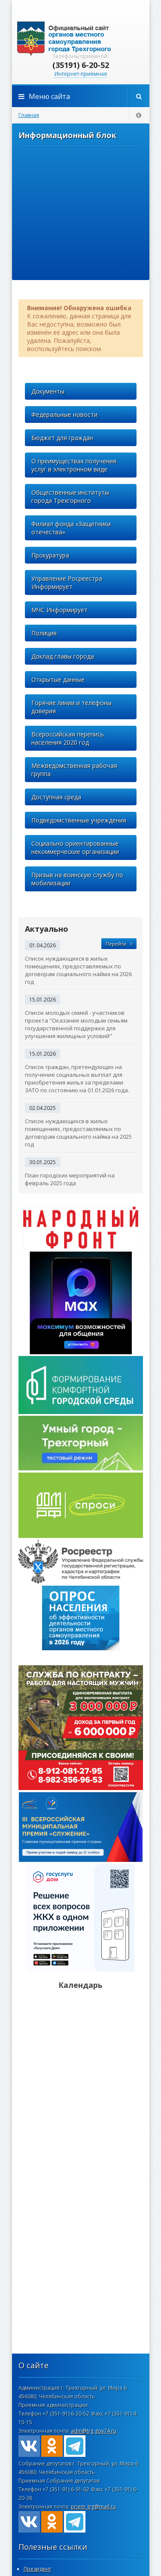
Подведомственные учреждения (78, 820)
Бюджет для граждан (62, 438)
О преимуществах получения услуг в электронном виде (73, 465)
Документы (47, 391)
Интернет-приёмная (81, 73)
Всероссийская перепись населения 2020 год (67, 738)
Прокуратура (50, 555)
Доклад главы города (62, 656)
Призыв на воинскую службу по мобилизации (77, 879)
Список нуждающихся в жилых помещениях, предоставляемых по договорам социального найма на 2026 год (78, 970)
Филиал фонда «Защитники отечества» (71, 528)
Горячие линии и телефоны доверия (71, 707)
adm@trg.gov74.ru (93, 2430)
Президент (37, 2569)
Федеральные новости (64, 414)
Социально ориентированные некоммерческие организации (75, 847)
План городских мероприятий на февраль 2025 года (70, 1179)
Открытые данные (58, 679)
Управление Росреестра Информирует (66, 582)
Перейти (119, 943)
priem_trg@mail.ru (93, 2506)
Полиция (44, 633)
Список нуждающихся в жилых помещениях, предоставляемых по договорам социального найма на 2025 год (78, 1132)
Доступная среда (56, 797)
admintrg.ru (80, 39)
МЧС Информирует (59, 610)
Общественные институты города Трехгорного (70, 496)
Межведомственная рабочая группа (74, 769)
